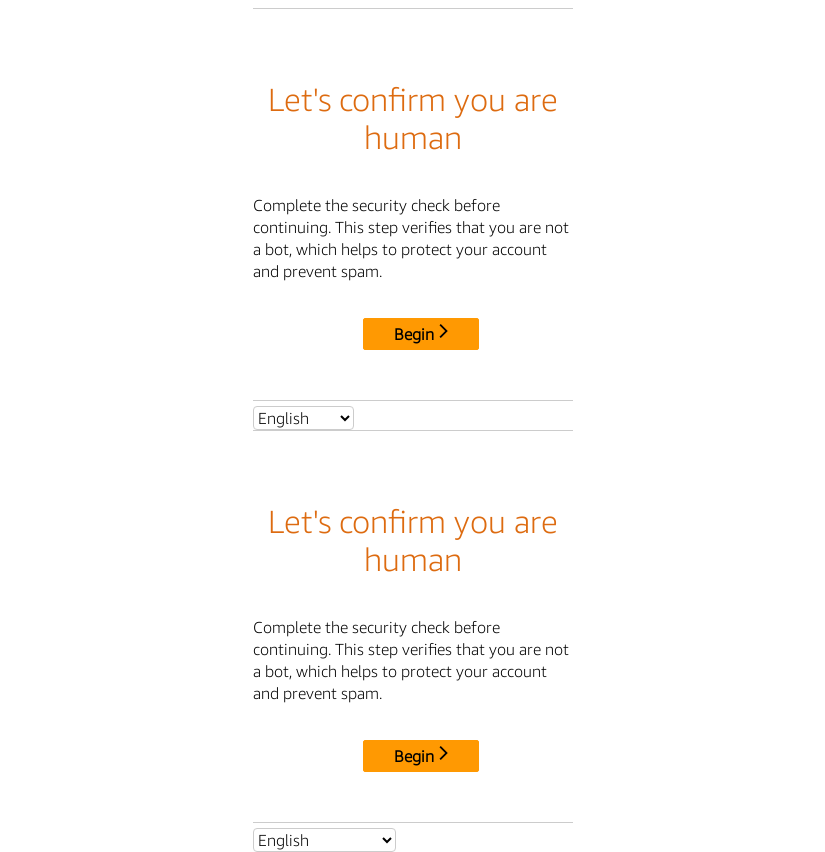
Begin (421, 334)
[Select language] (303, 418)
